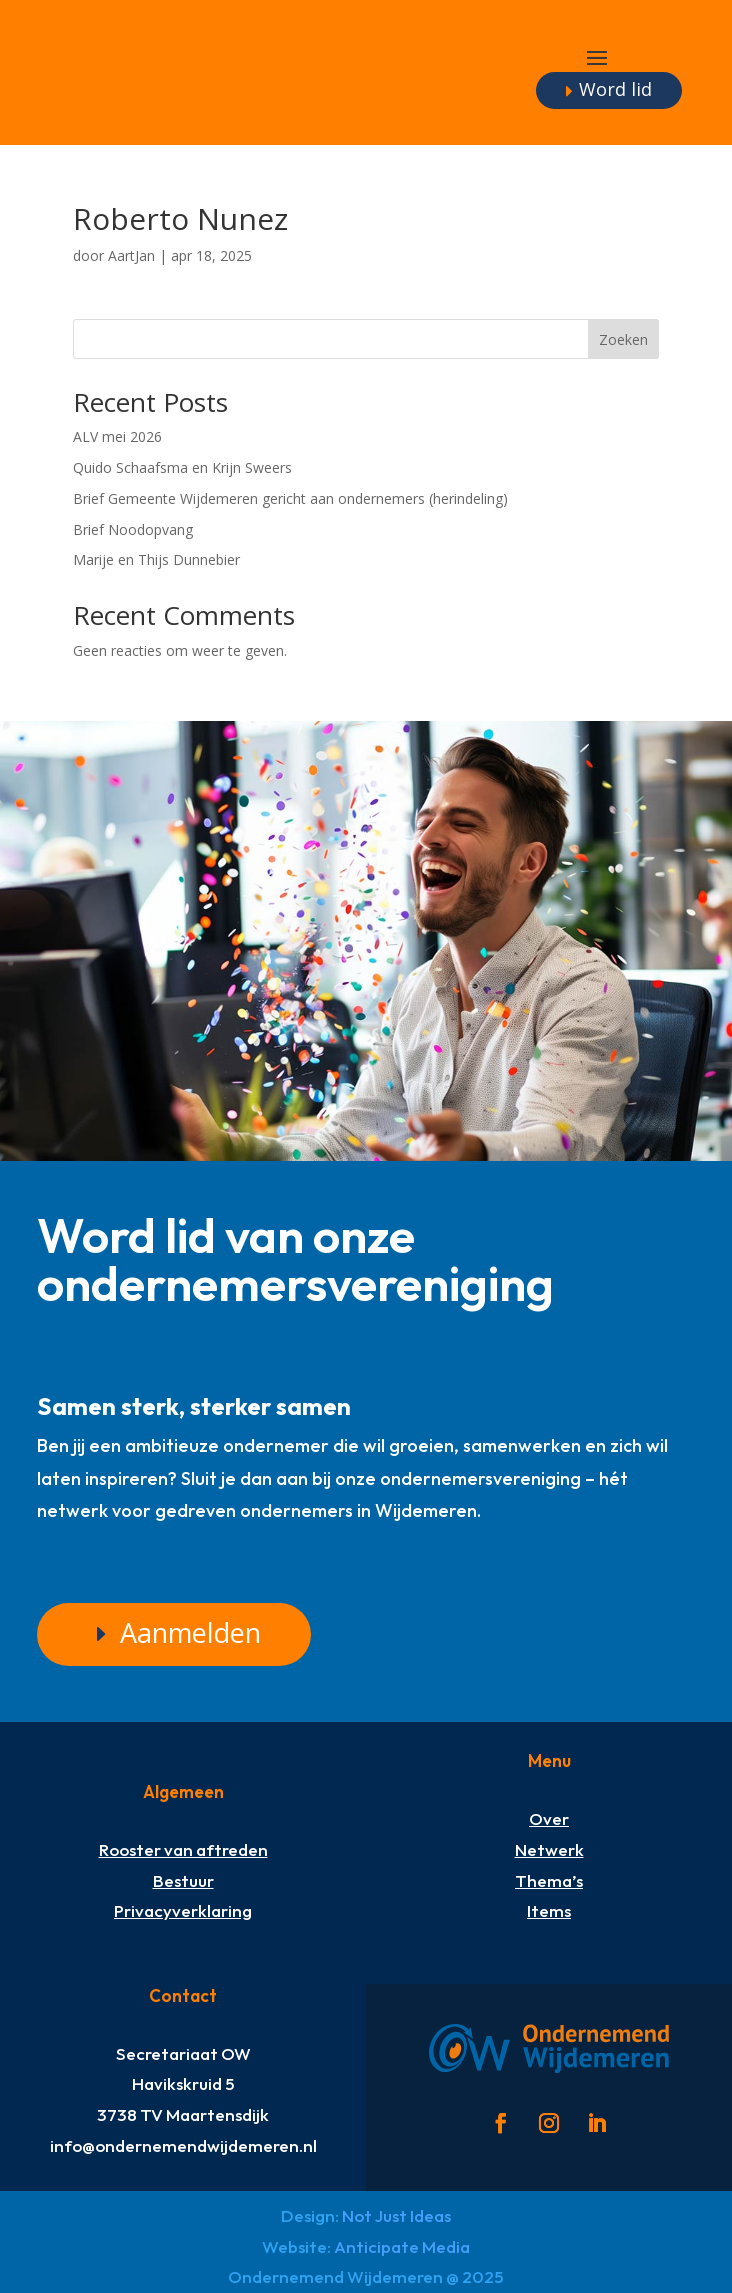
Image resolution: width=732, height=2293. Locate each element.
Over (549, 1818)
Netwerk (549, 1849)
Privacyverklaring (183, 1910)
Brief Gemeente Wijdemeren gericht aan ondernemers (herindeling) (290, 498)
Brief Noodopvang (133, 529)
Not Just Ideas (396, 2215)
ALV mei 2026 (117, 436)
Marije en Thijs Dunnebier (156, 559)
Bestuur (183, 1880)
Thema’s (549, 1880)
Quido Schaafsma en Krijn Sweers (182, 467)
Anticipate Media (402, 2246)
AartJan (131, 255)
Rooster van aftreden (183, 1849)
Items (549, 1910)
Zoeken (623, 339)
